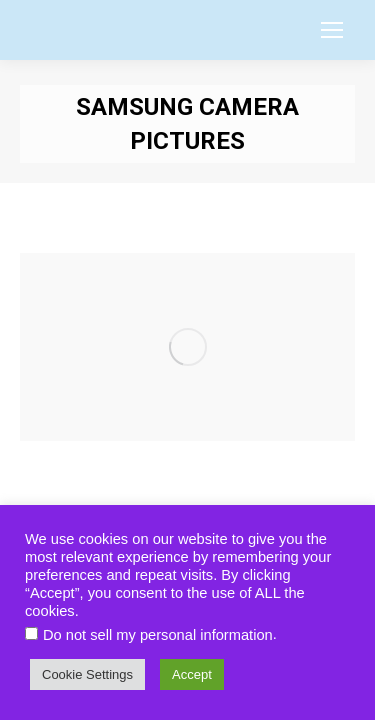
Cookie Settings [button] (87, 674)
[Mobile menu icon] (332, 30)
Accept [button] (192, 674)
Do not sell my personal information (158, 635)
